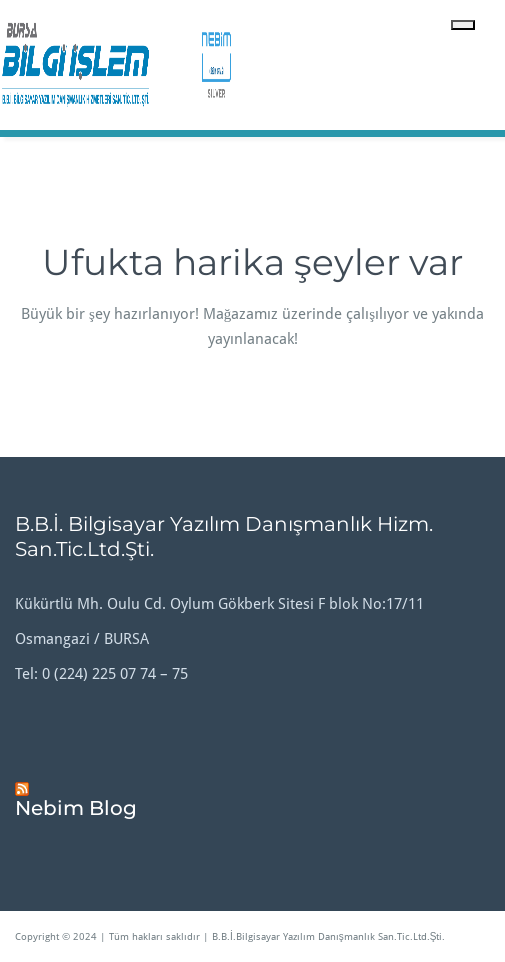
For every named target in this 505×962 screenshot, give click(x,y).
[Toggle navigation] (463, 25)
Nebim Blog (76, 808)
